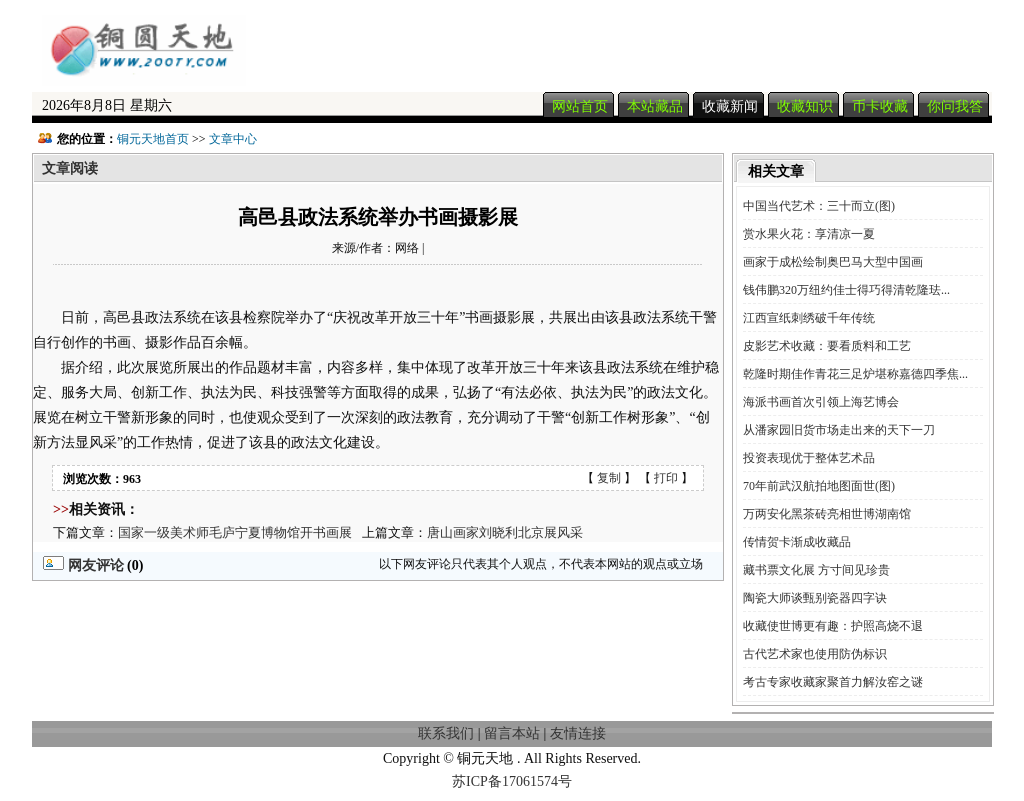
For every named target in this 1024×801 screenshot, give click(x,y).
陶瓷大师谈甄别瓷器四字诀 (815, 598)
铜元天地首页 (153, 139)
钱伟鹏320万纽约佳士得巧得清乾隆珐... (846, 290)
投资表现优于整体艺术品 (809, 458)
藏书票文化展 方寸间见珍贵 (816, 570)
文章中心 (233, 139)
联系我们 (446, 733)
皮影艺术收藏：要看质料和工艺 (827, 346)
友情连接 (578, 733)
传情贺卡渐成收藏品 (797, 542)
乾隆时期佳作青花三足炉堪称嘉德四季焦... (855, 374)
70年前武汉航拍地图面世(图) (819, 486)
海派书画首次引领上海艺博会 (821, 402)
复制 (609, 478)
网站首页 (580, 106)
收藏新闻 (730, 106)
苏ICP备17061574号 (512, 781)
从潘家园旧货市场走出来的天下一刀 (839, 430)
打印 (666, 478)
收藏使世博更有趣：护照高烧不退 (833, 626)
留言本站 (512, 733)
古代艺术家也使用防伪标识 (815, 654)
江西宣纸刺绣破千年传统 (809, 318)
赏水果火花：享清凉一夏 (809, 234)
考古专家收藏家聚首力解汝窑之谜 (833, 682)
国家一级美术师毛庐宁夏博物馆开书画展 (235, 532)
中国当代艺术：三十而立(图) (819, 206)
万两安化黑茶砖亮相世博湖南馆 (827, 514)
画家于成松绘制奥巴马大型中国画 (833, 262)
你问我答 (955, 106)
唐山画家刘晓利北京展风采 (505, 532)
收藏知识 (805, 106)
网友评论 (83, 565)
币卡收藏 (880, 106)
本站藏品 (655, 106)
